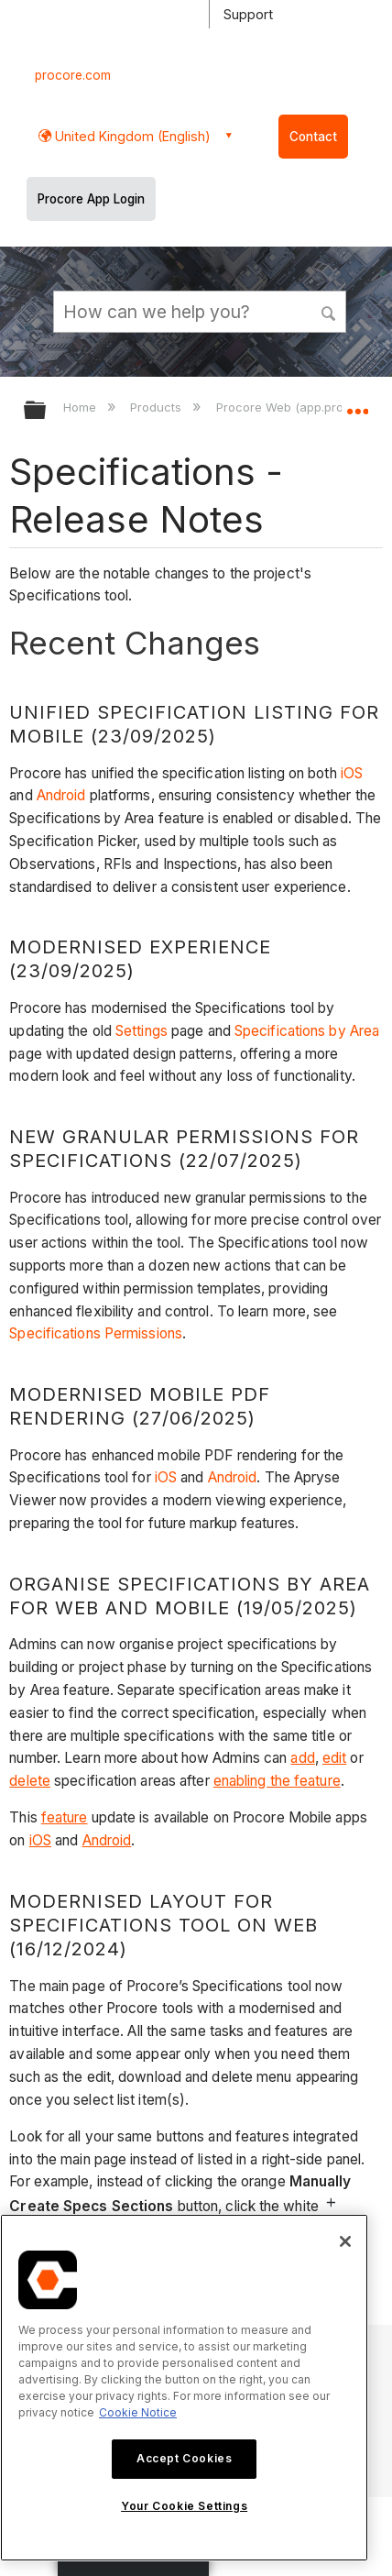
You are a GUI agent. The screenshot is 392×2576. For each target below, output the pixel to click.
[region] (184, 2387)
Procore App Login (91, 199)
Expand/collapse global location (357, 404)
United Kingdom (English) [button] (131, 136)
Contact (313, 136)
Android (63, 795)
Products (157, 407)
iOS (352, 773)
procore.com (73, 75)
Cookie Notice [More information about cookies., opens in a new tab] (138, 2412)
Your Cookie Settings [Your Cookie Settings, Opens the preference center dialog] (184, 2506)
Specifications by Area (306, 1031)
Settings (141, 1031)
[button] (329, 310)
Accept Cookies (184, 2458)
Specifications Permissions (95, 1333)
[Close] (345, 2241)
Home (81, 407)
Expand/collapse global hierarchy (47, 411)
